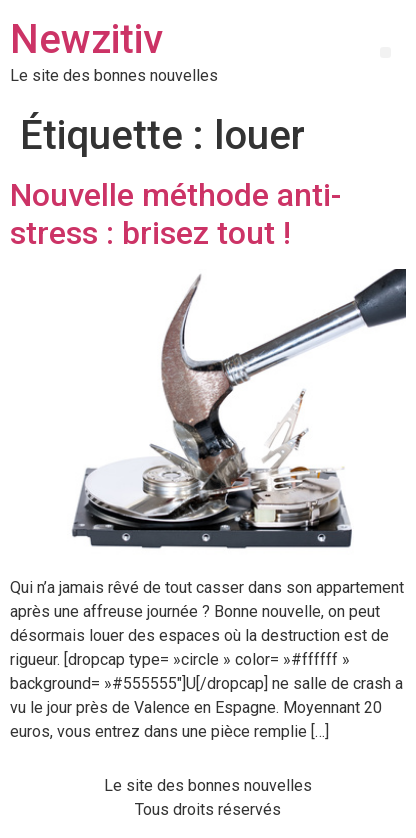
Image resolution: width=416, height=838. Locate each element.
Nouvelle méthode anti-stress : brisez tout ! (175, 214)
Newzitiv (86, 39)
